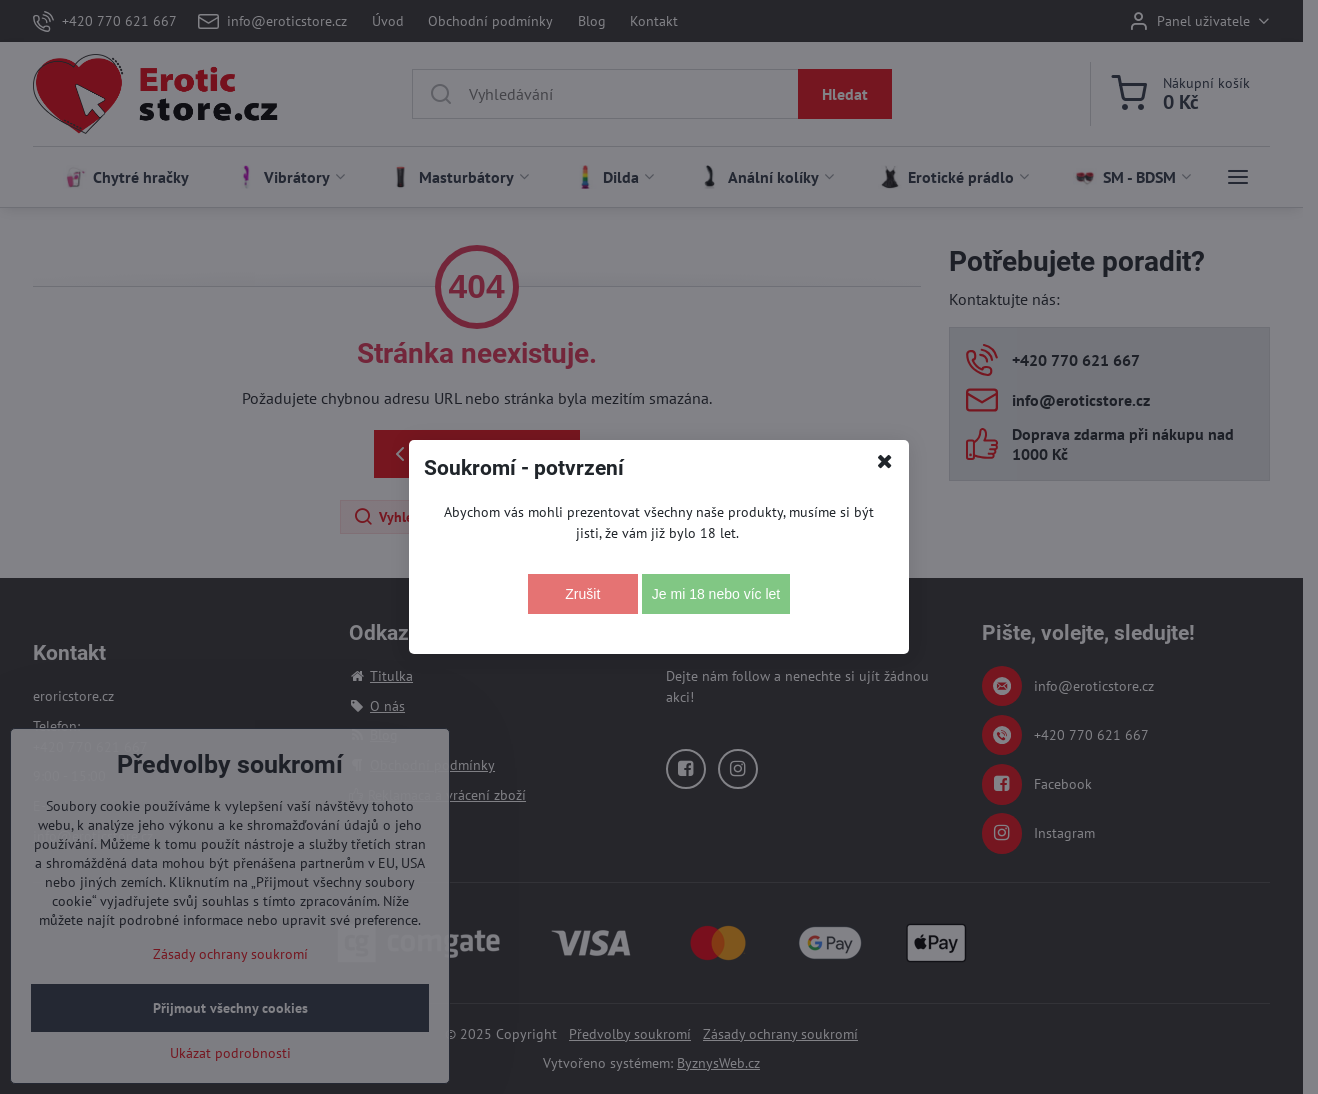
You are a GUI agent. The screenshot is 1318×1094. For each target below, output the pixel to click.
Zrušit (582, 594)
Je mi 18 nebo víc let (716, 594)
